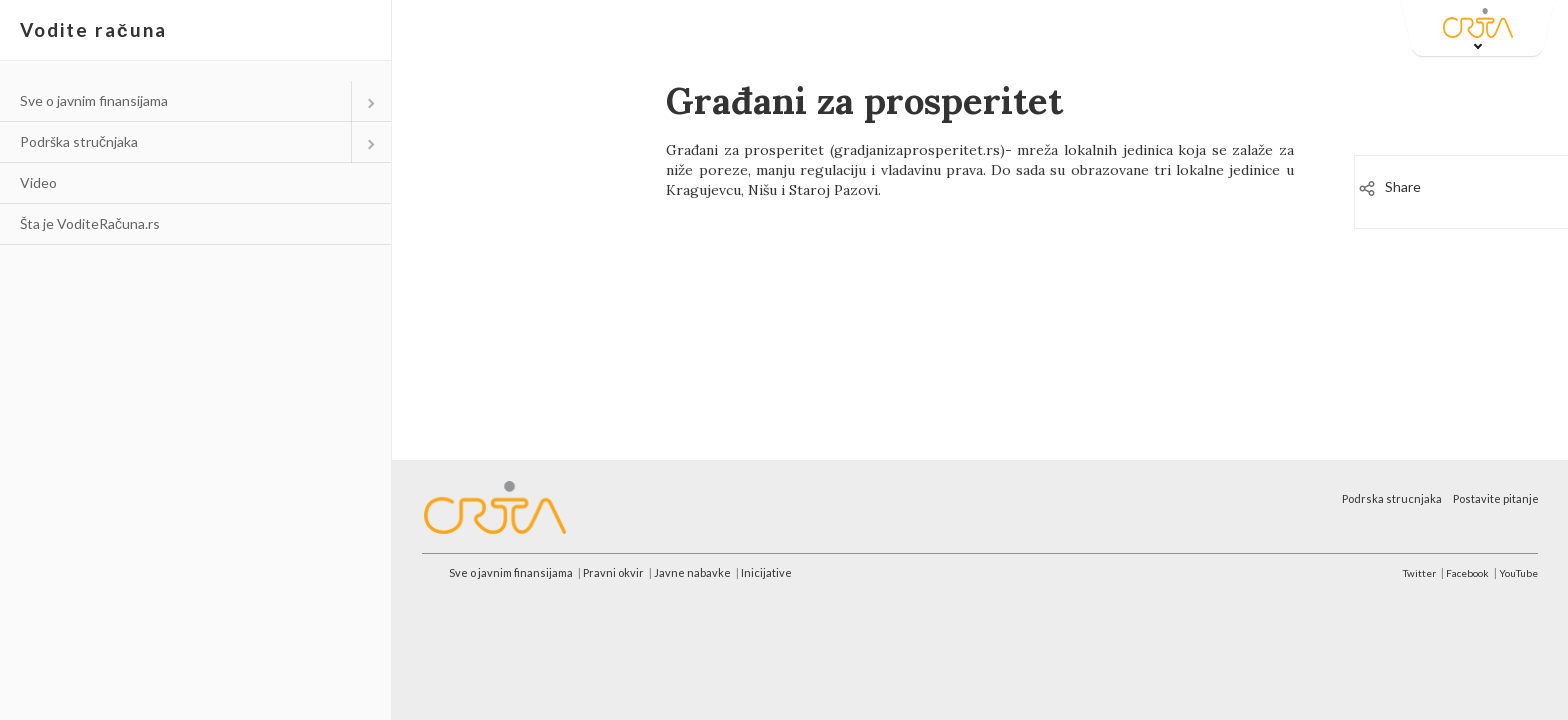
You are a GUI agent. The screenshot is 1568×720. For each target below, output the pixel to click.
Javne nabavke (692, 572)
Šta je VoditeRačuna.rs (90, 223)
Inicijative (766, 572)
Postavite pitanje (1496, 498)
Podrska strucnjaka (1392, 498)
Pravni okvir (613, 572)
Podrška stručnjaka (79, 141)
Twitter (1419, 573)
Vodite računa (93, 29)
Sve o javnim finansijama (94, 100)
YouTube (1518, 573)
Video (38, 182)
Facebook (1467, 573)
